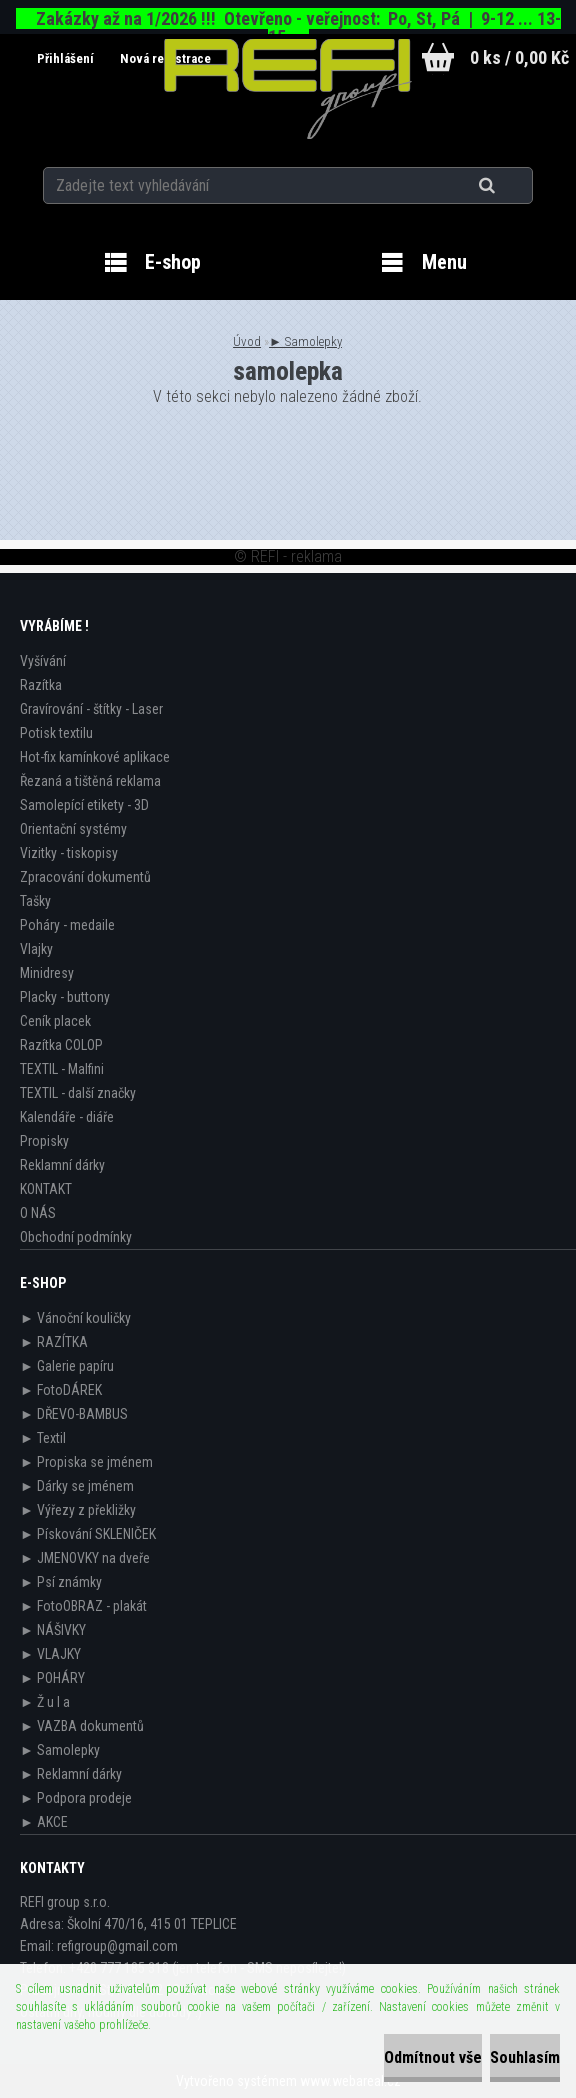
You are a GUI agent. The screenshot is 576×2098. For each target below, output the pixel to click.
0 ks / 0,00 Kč (519, 57)
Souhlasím (525, 2057)
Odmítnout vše (433, 2057)
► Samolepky (305, 341)
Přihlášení (57, 58)
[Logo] (288, 89)
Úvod (247, 341)
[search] (511, 182)
